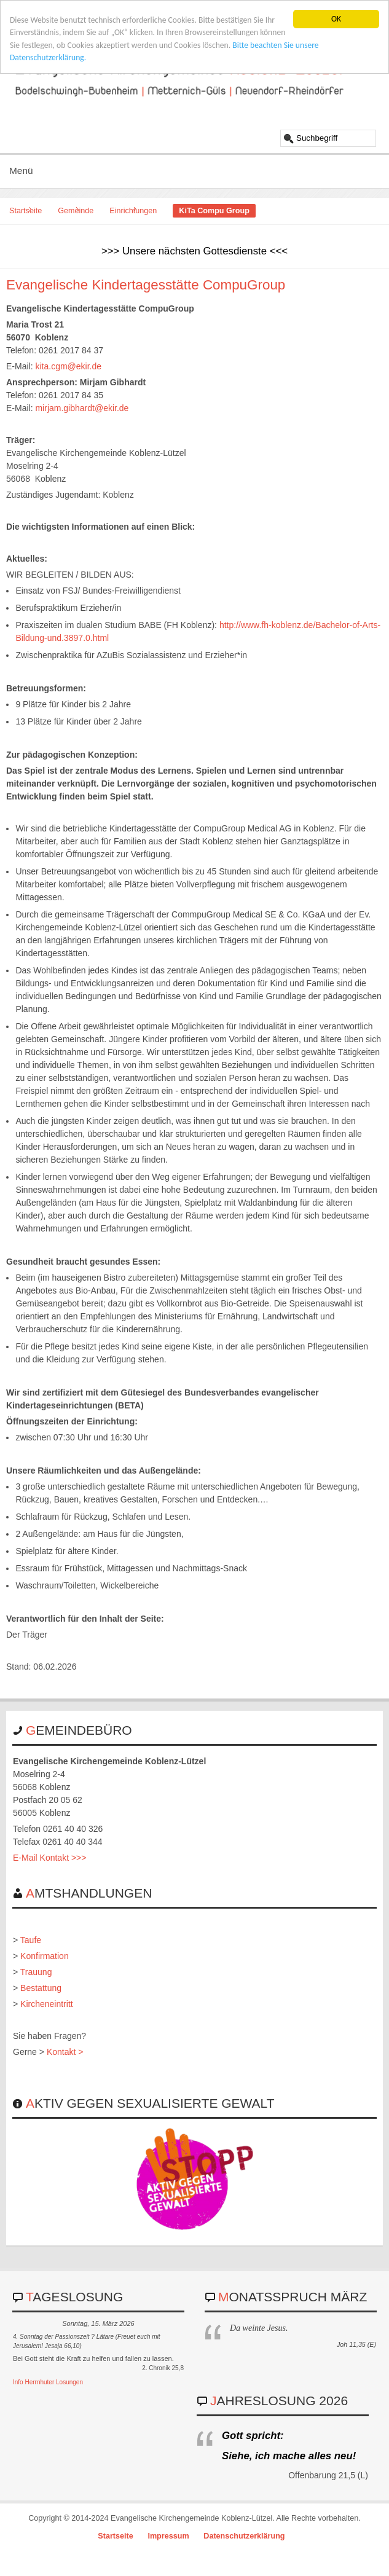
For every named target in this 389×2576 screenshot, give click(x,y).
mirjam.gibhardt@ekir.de (81, 408)
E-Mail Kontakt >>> (49, 1858)
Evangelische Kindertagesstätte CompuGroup (145, 285)
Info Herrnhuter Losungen (48, 2382)
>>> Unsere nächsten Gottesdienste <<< (194, 251)
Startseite (25, 210)
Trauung (36, 1972)
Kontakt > (65, 2052)
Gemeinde (75, 210)
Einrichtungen (133, 210)
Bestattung (40, 1988)
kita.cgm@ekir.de (68, 366)
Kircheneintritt (46, 2004)
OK (336, 19)
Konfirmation (44, 1956)
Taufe (30, 1940)
